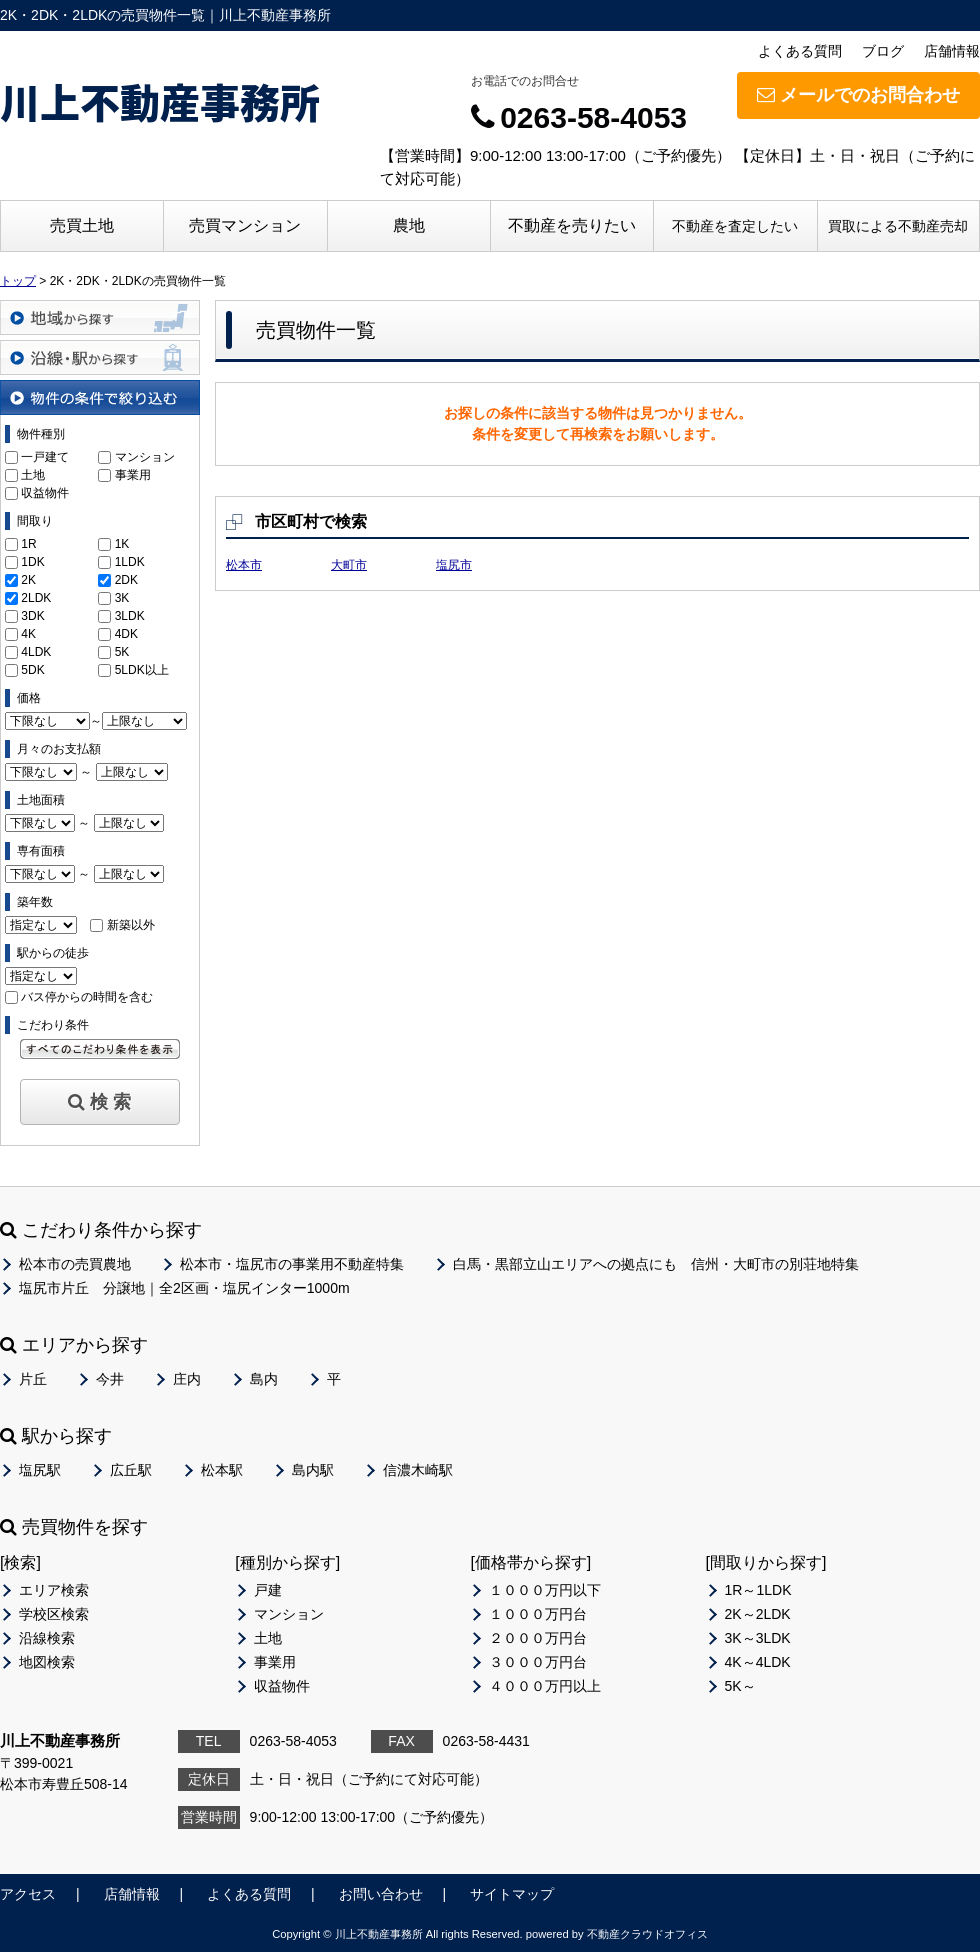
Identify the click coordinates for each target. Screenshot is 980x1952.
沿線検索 (47, 1638)
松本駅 (222, 1470)
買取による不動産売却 (898, 226)
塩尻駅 (40, 1470)
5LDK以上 (142, 670)
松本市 (244, 565)
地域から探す (100, 317)
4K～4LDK (758, 1662)
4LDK (36, 652)
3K (122, 598)
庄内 (187, 1379)
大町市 (349, 565)
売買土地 (82, 225)
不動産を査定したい (735, 226)
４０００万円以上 (545, 1686)
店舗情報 (952, 51)
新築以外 (131, 925)
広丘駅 (131, 1470)
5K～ (740, 1686)
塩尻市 (454, 565)
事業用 (133, 475)
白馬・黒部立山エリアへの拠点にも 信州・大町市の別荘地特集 (656, 1264)
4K (28, 634)
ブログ (883, 51)
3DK (32, 616)
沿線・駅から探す (100, 357)
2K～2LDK (758, 1614)
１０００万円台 (538, 1614)
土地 (33, 475)
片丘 (33, 1379)
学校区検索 (54, 1614)
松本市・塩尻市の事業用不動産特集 (292, 1264)
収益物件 (45, 493)
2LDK (36, 598)
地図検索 (47, 1662)
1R (28, 544)
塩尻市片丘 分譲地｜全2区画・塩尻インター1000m (184, 1288)
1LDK (130, 562)
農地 (409, 225)
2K (28, 580)
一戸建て (45, 457)
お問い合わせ (381, 1894)
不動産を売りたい (572, 225)
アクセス (28, 1894)
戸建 (268, 1590)
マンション (145, 457)
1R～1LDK (758, 1590)
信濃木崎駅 (418, 1470)
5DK (32, 670)
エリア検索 (54, 1590)
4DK (126, 634)
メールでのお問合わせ (858, 95)
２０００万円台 (538, 1638)
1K (122, 544)
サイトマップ (512, 1894)
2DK (126, 580)
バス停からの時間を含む (87, 997)
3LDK (130, 616)
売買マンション (245, 225)
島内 (264, 1379)
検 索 (99, 1102)
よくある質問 (800, 51)
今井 (110, 1379)
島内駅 (313, 1470)
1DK (32, 562)
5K (122, 652)
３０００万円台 (538, 1662)
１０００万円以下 (545, 1590)
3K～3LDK (758, 1638)
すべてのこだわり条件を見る (100, 1049)
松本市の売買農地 (75, 1264)
